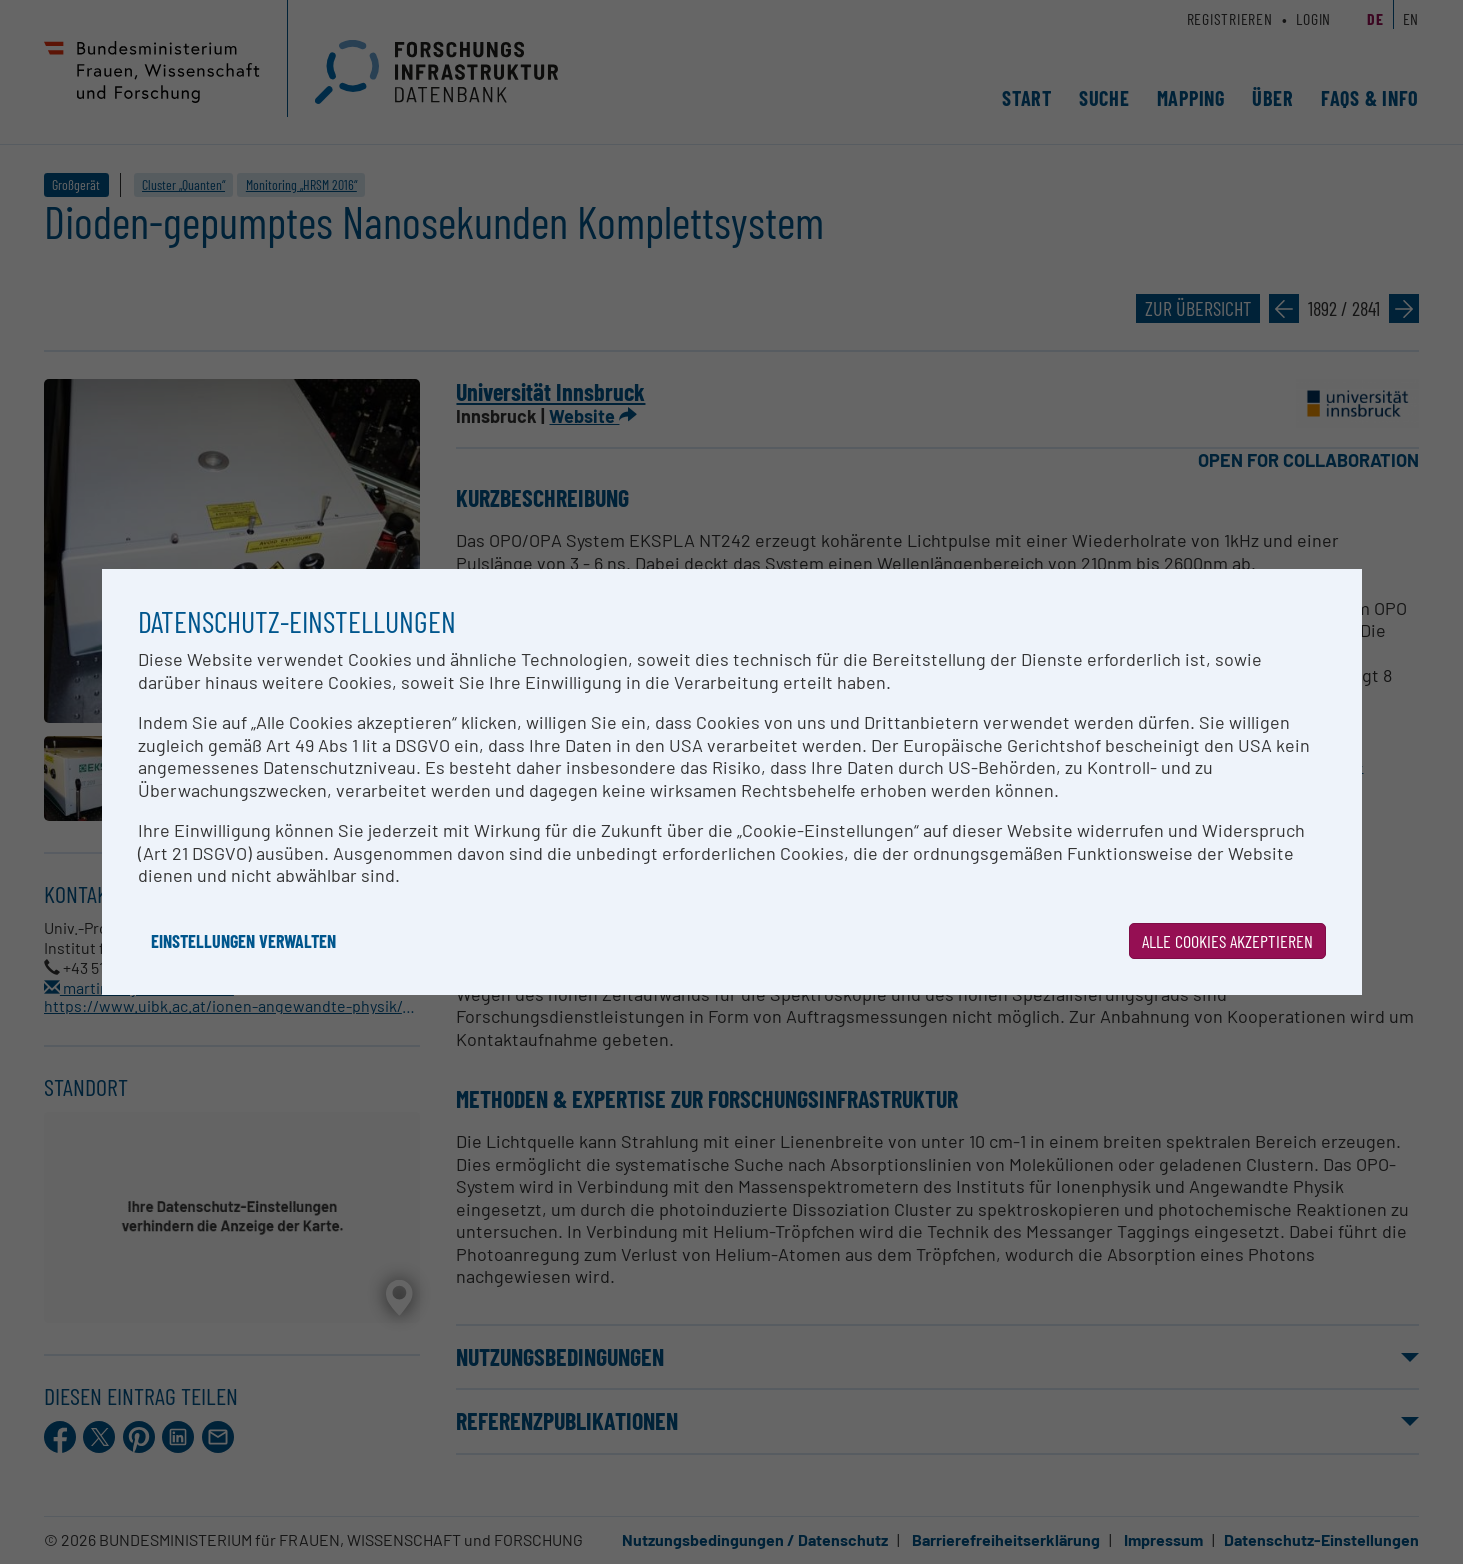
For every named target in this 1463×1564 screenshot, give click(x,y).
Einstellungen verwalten (243, 941)
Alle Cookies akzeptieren (1227, 941)
